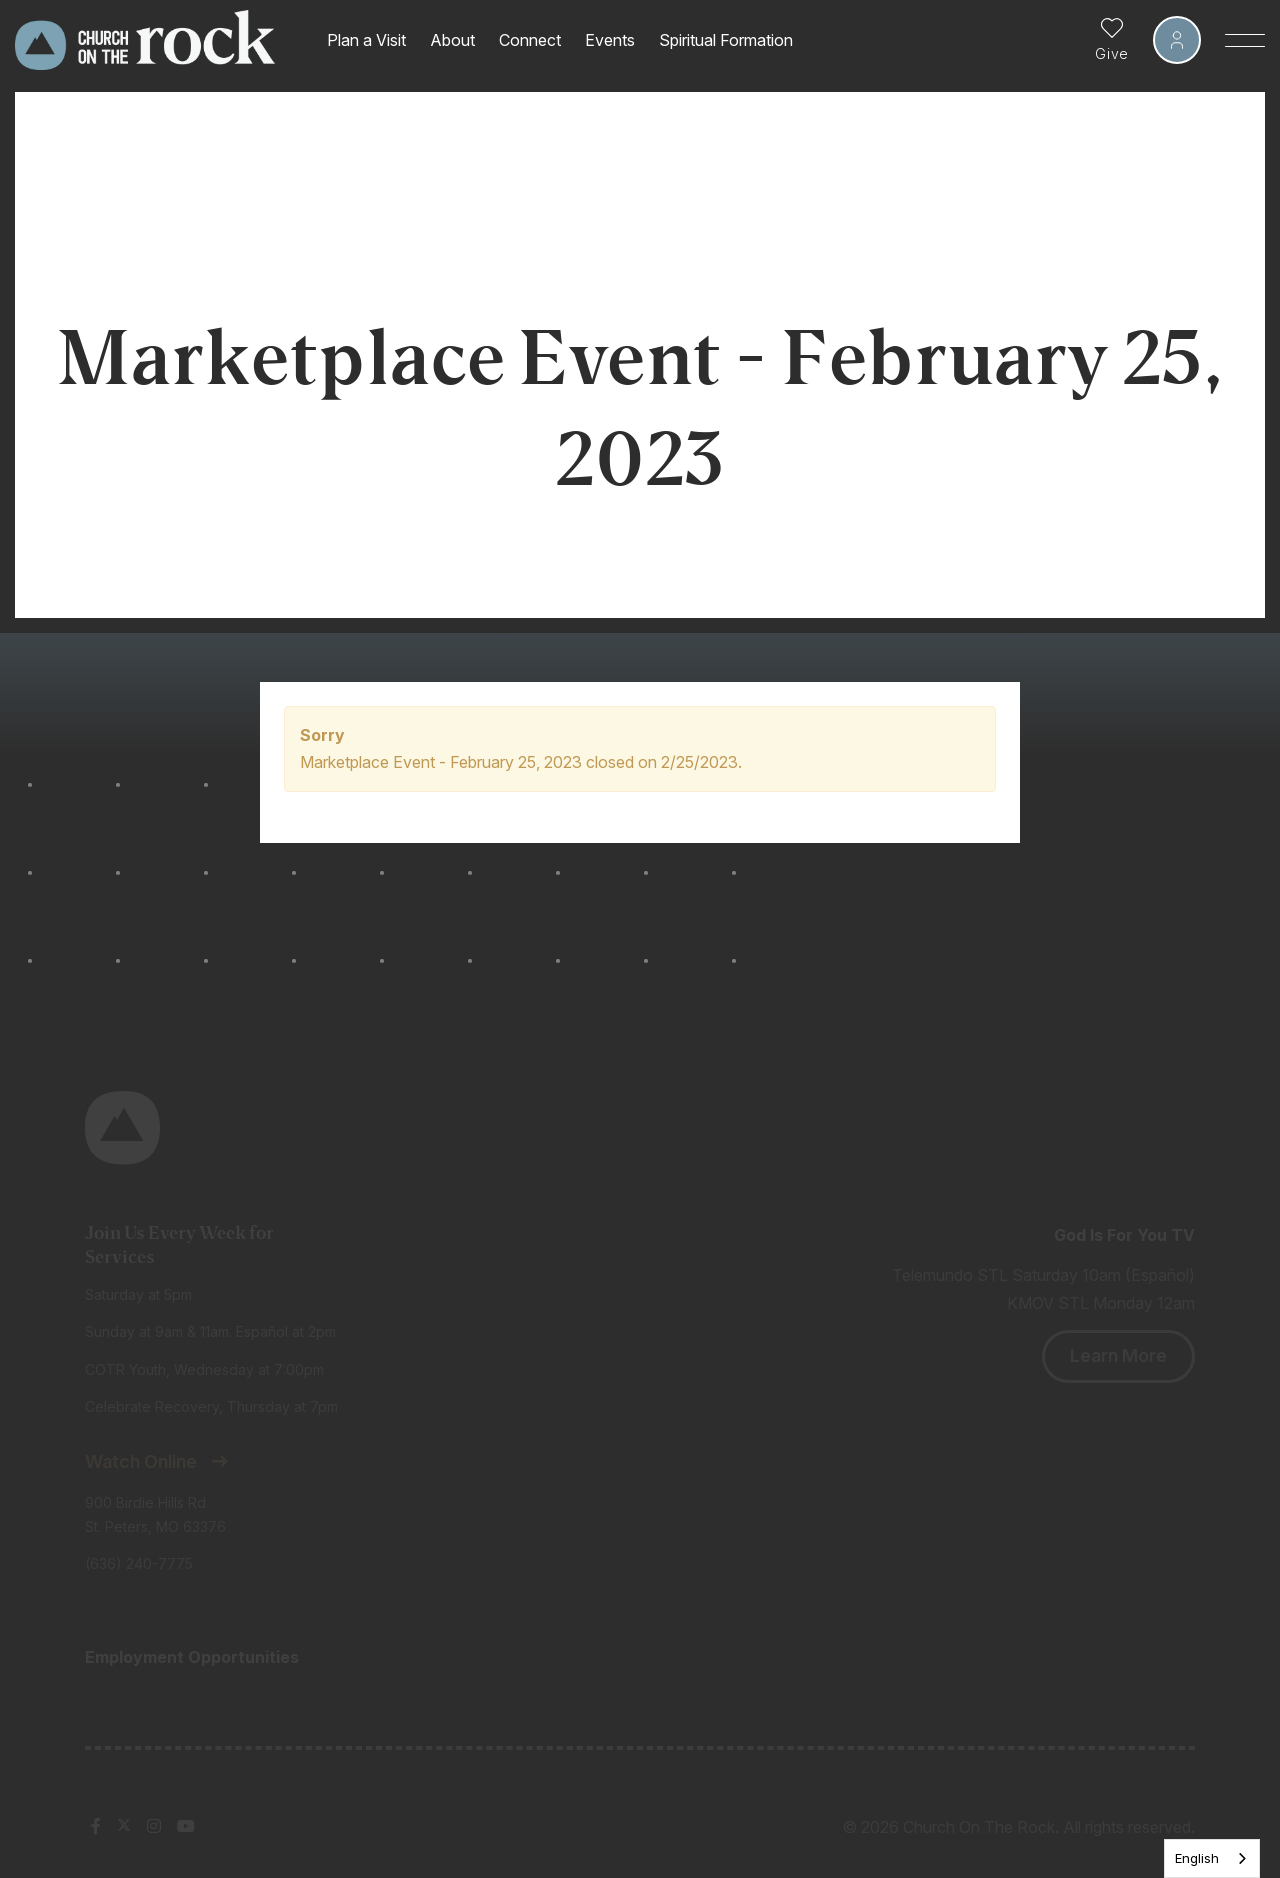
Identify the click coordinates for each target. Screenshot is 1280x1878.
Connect (530, 40)
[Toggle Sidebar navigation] (1245, 40)
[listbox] (1212, 1858)
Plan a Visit (366, 40)
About (452, 40)
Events (610, 40)
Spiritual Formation (726, 40)
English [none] (1197, 1858)
